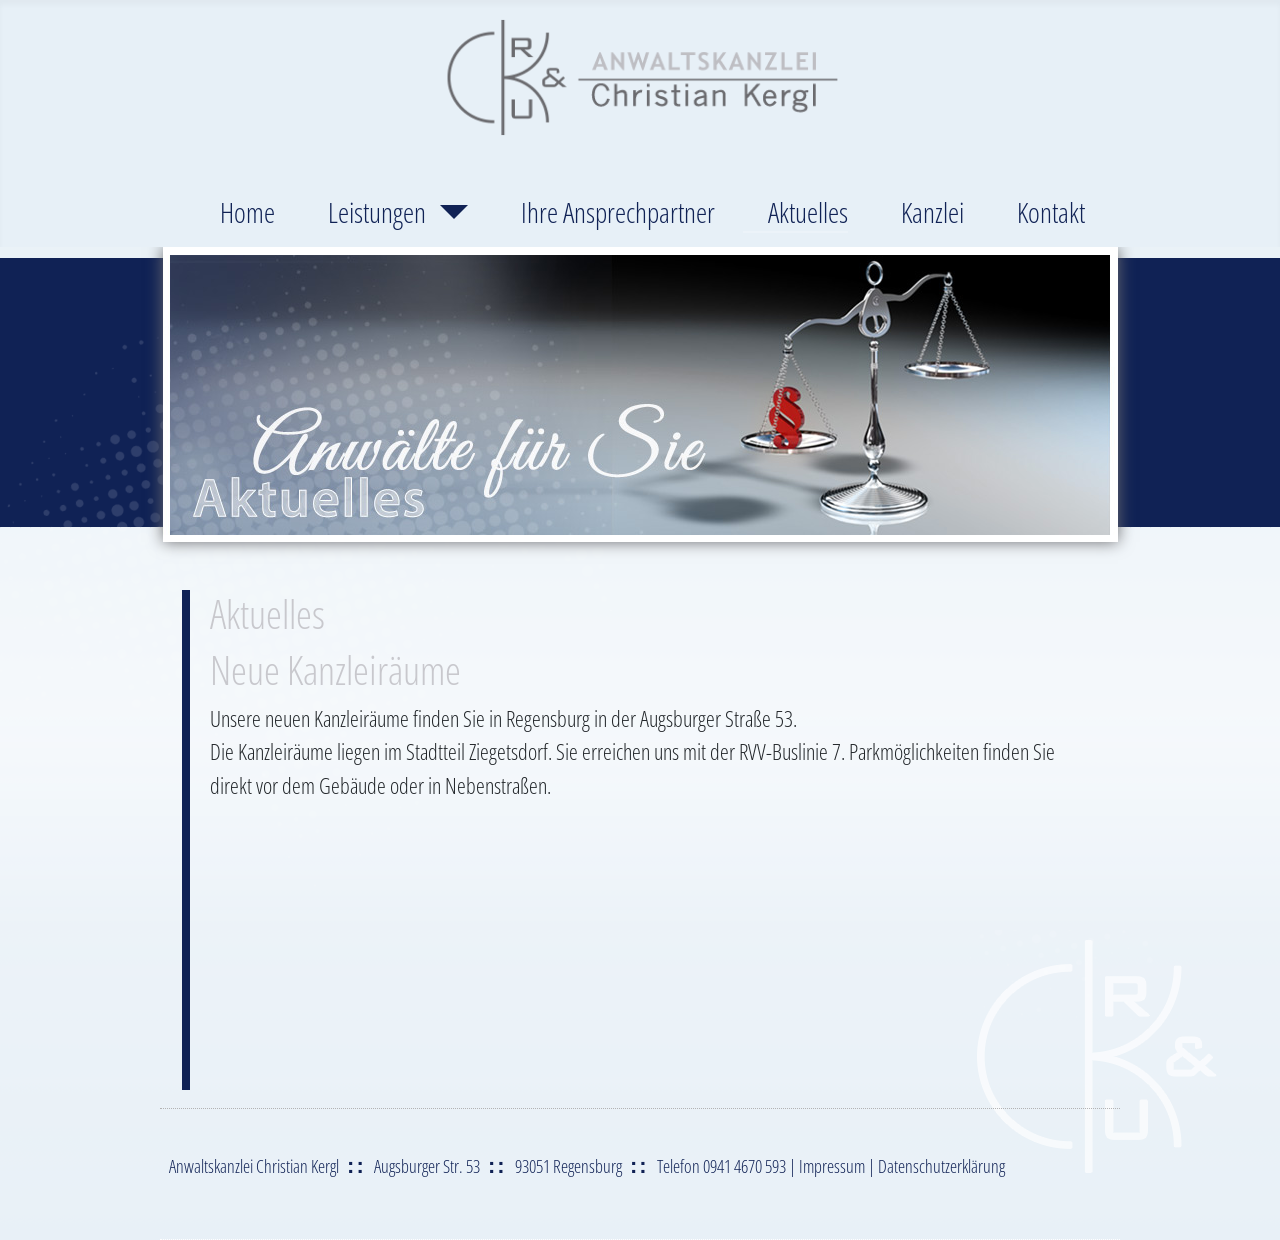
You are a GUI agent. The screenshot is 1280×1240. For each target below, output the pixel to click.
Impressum (832, 1166)
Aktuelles (808, 212)
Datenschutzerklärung (941, 1166)
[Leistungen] (447, 212)
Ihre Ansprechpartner (618, 212)
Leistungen (377, 212)
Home (247, 212)
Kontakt (1051, 212)
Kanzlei (932, 212)
